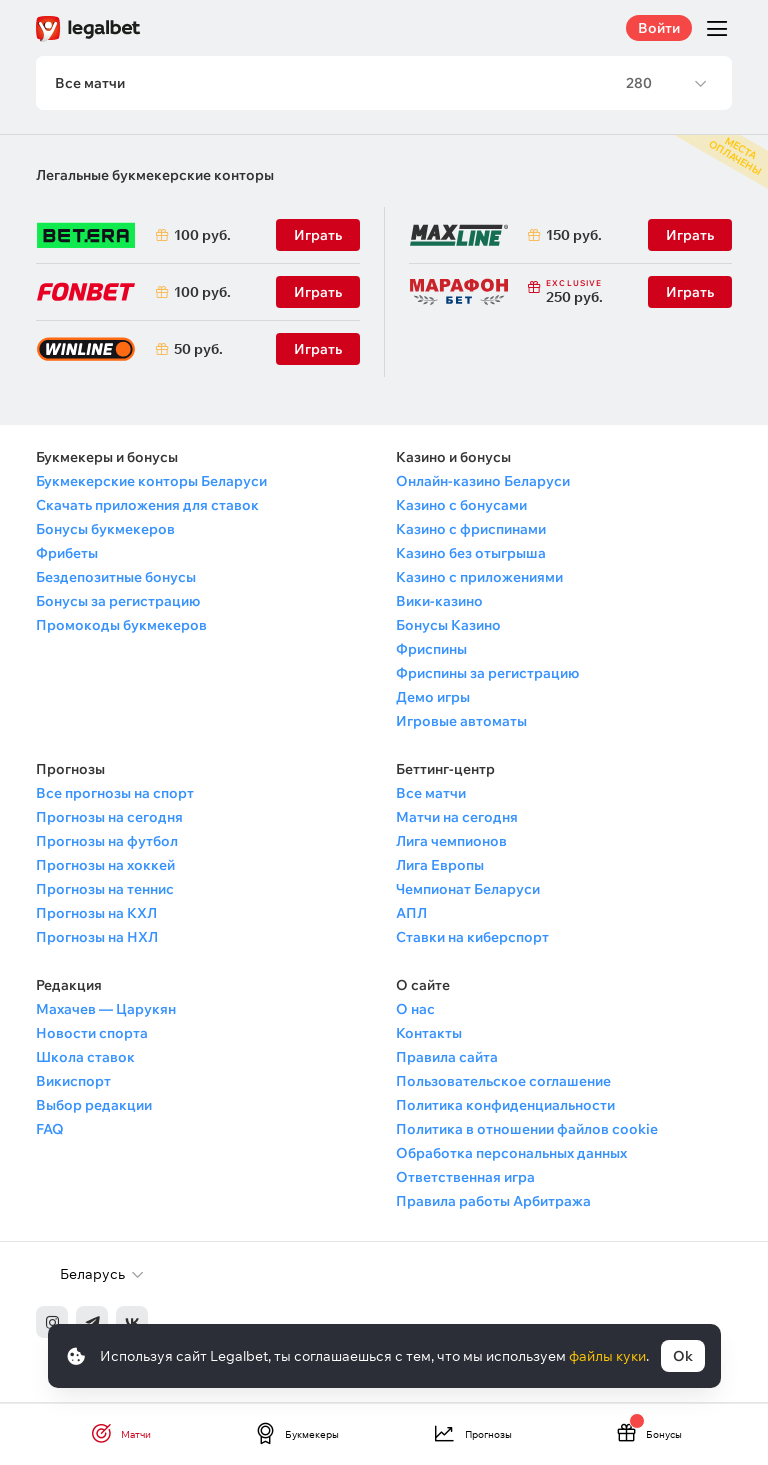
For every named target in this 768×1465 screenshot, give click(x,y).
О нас (415, 1011)
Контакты (429, 1035)
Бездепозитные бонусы (116, 579)
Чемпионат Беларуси (468, 891)
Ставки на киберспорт (472, 939)
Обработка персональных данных (511, 1155)
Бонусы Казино (448, 627)
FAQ (50, 1131)
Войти (659, 28)
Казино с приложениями (479, 579)
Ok (683, 1356)
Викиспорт (73, 1083)
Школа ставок (85, 1059)
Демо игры (433, 699)
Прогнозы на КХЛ (96, 915)
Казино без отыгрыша (471, 555)
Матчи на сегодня (457, 819)
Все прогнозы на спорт (115, 795)
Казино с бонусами (461, 507)
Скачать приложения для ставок (147, 507)
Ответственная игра (465, 1179)
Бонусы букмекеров (105, 531)
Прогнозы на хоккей (105, 867)
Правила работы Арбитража (493, 1203)
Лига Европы (440, 867)
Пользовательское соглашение (503, 1083)
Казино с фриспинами (471, 531)
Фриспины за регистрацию (487, 675)
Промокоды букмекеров (121, 627)
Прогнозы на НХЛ (97, 939)
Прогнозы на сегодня (109, 819)
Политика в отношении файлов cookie (527, 1131)
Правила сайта (447, 1059)
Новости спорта (92, 1035)
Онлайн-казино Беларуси (483, 483)
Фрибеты (67, 555)
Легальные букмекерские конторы (155, 177)
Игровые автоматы (461, 723)
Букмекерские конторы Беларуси (151, 483)
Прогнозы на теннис (105, 891)
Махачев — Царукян (106, 1011)
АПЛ (411, 915)
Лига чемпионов (451, 843)
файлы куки (607, 1356)
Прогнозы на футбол (107, 843)
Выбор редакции (94, 1107)
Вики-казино (439, 603)
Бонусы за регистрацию (118, 603)
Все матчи (431, 795)
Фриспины (431, 651)
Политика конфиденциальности (505, 1107)
